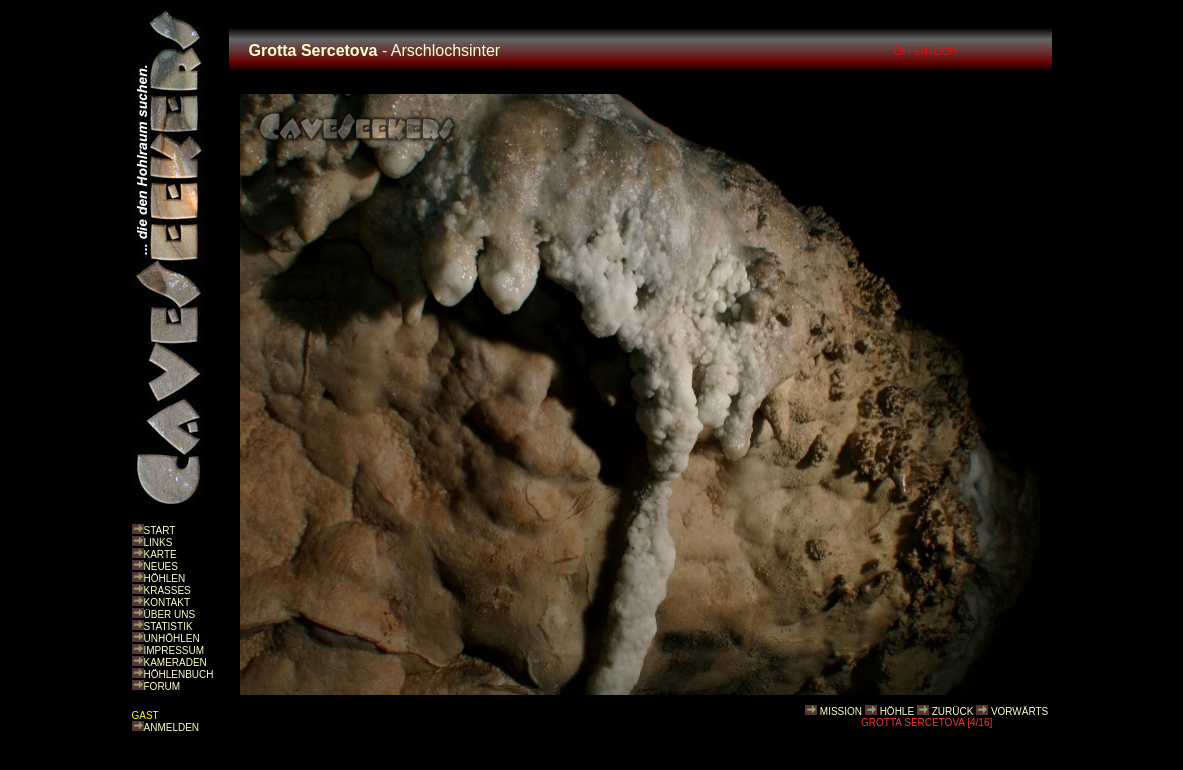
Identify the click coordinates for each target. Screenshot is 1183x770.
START (160, 530)
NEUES (161, 566)
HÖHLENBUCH (179, 674)
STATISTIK (168, 626)
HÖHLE (897, 711)
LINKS (158, 542)
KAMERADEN (175, 662)
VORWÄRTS (1019, 711)
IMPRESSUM (174, 650)
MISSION (841, 711)
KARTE (160, 554)
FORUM (162, 686)
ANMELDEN (172, 727)
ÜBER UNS (170, 614)
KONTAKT (167, 602)
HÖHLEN (165, 578)
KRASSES (167, 590)
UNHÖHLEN (172, 638)
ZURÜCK (953, 711)
